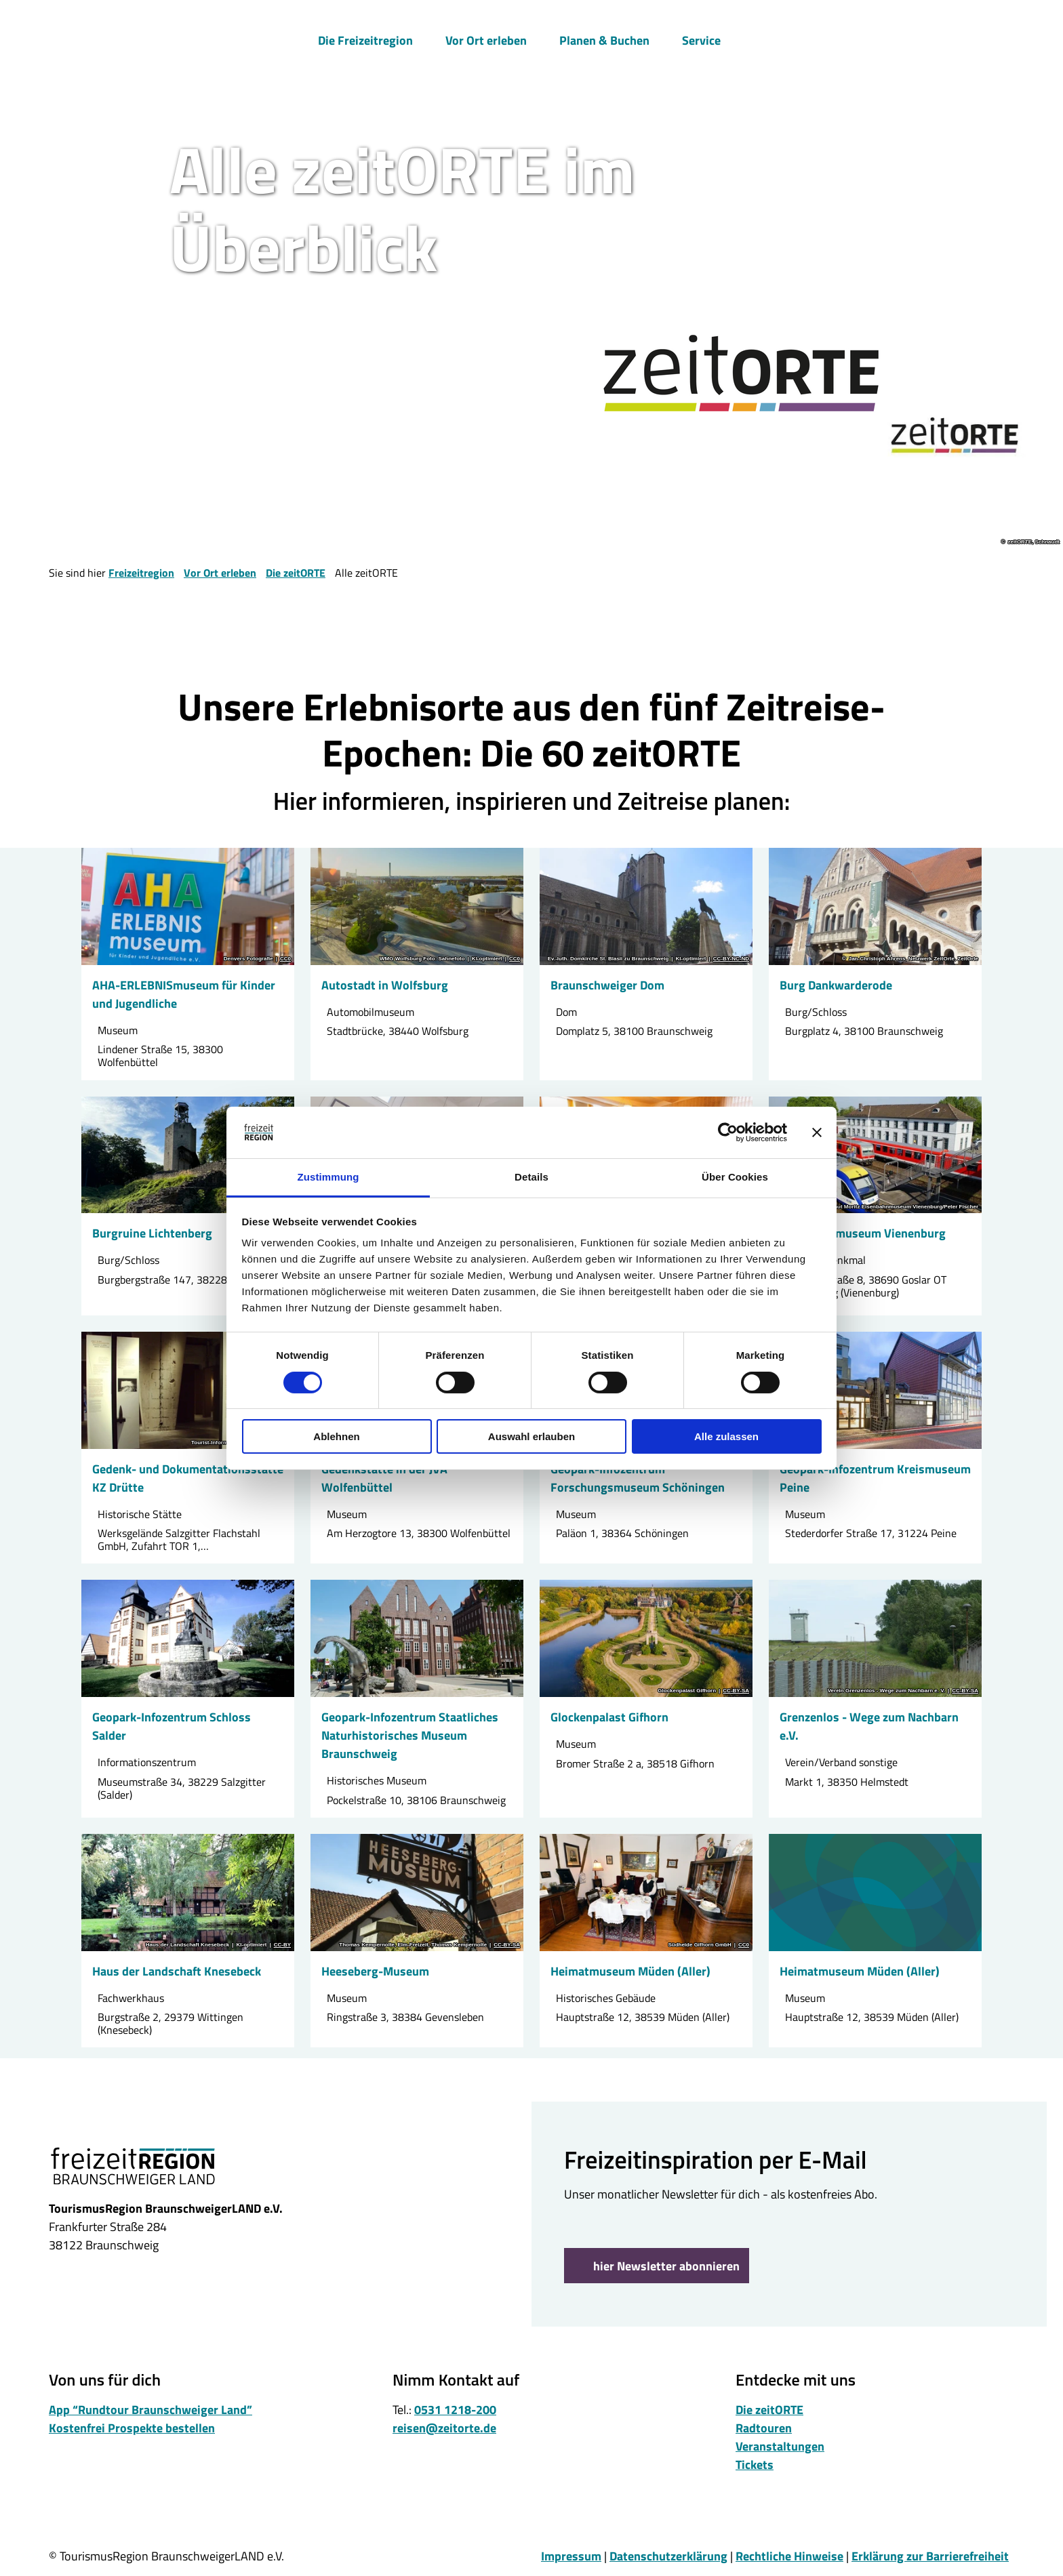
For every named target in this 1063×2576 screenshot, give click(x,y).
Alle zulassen (726, 1436)
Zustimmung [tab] (328, 1177)
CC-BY (282, 1945)
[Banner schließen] (817, 1132)
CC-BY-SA (736, 1691)
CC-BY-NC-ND (731, 959)
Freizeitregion (141, 573)
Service (701, 38)
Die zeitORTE (295, 573)
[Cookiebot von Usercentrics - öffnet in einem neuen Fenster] (727, 1132)
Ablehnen (336, 1436)
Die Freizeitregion (365, 38)
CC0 (285, 959)
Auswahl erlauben (531, 1436)
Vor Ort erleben (486, 38)
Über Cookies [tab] (735, 1177)
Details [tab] (531, 1177)
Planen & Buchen (604, 38)
